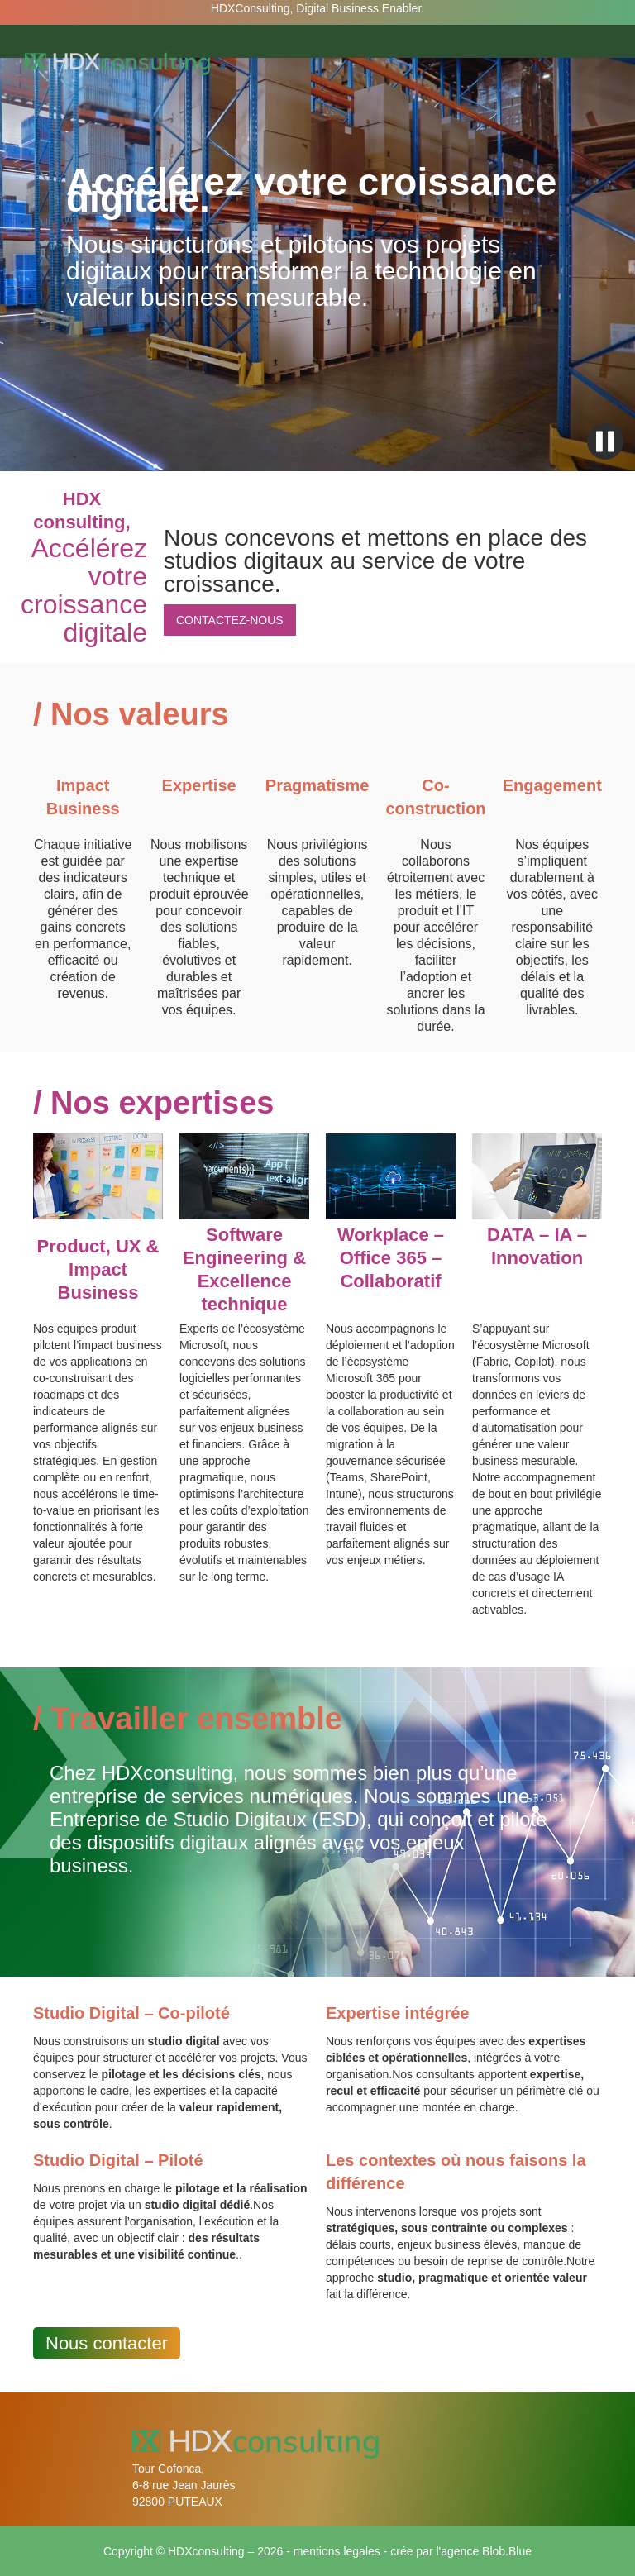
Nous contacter (106, 2343)
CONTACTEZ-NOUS (230, 620)
